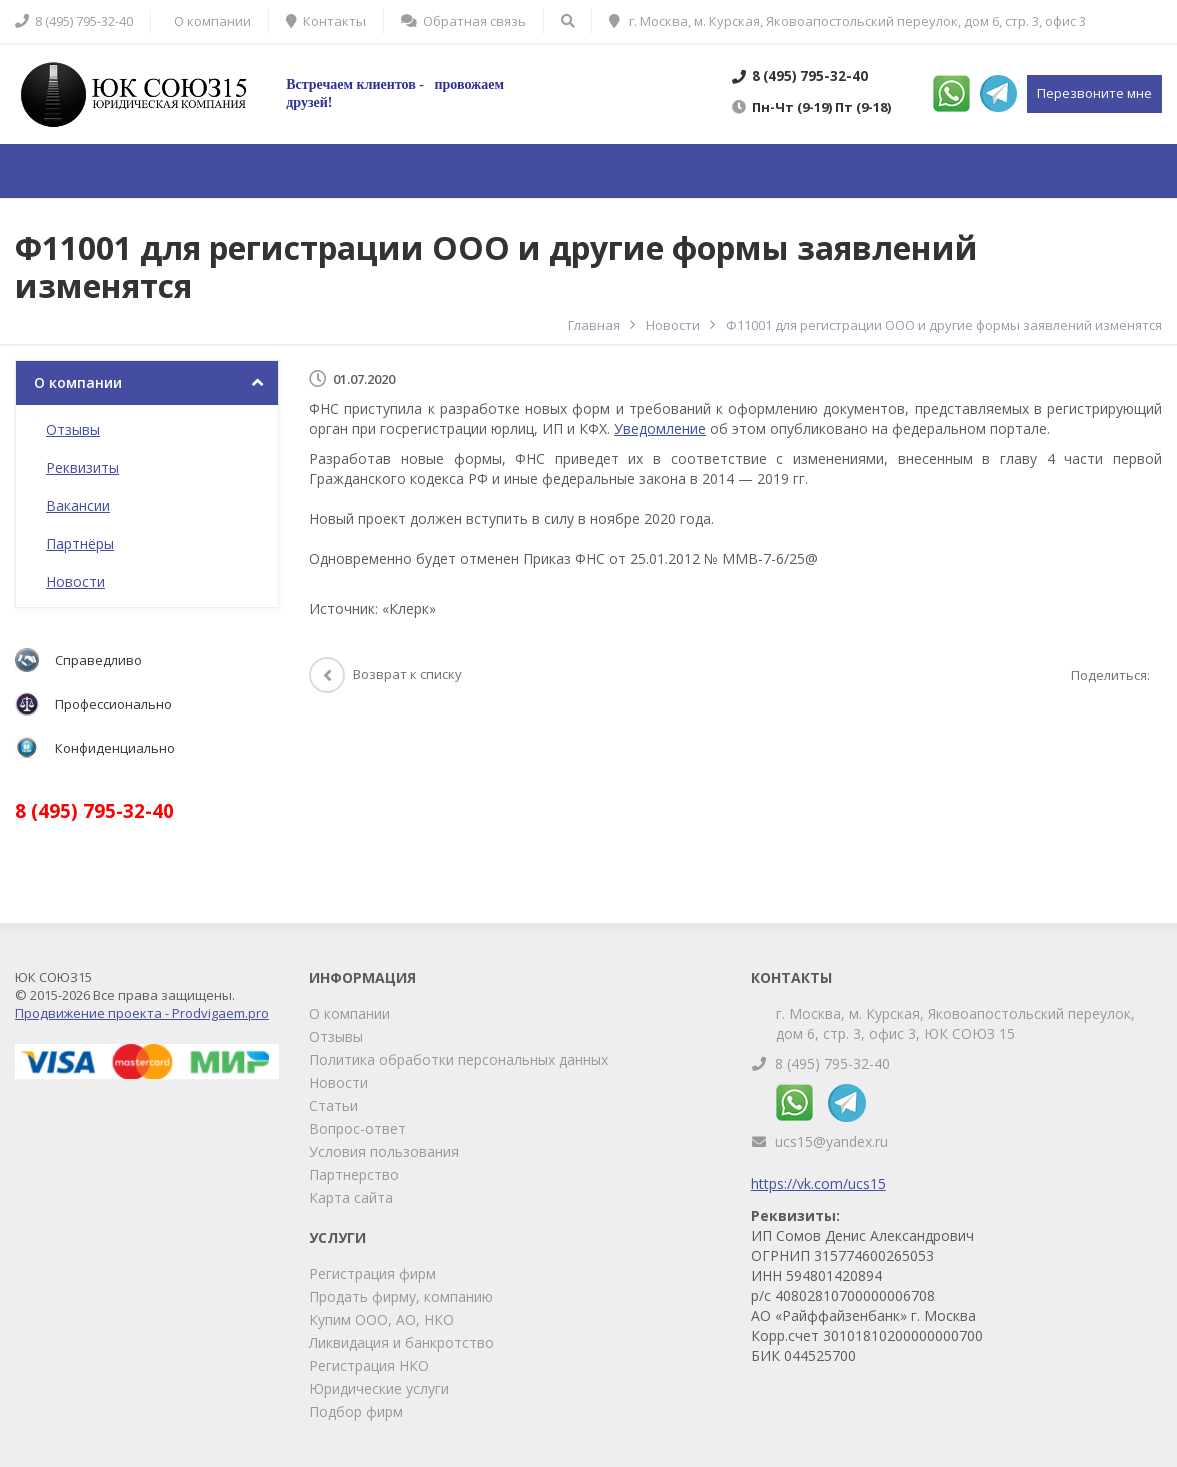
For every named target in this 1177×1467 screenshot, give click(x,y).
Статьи (333, 1105)
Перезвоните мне (1094, 93)
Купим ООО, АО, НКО (381, 1319)
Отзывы (73, 429)
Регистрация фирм (372, 1273)
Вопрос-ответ (357, 1128)
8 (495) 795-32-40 (832, 1063)
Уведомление (660, 428)
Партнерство (354, 1174)
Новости (75, 581)
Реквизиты (82, 467)
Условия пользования (384, 1151)
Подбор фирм (356, 1411)
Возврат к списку (385, 674)
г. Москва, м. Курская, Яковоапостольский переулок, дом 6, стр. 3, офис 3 (847, 21)
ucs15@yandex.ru (831, 1141)
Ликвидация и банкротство (401, 1342)
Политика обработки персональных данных (458, 1059)
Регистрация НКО (369, 1365)
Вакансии (78, 505)
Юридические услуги (379, 1388)
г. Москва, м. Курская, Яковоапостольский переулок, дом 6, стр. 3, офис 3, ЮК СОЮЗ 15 (955, 1023)
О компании (78, 382)
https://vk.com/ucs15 (818, 1183)
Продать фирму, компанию (401, 1296)
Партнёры (80, 543)
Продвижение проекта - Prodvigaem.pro (142, 1013)
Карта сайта (351, 1197)
